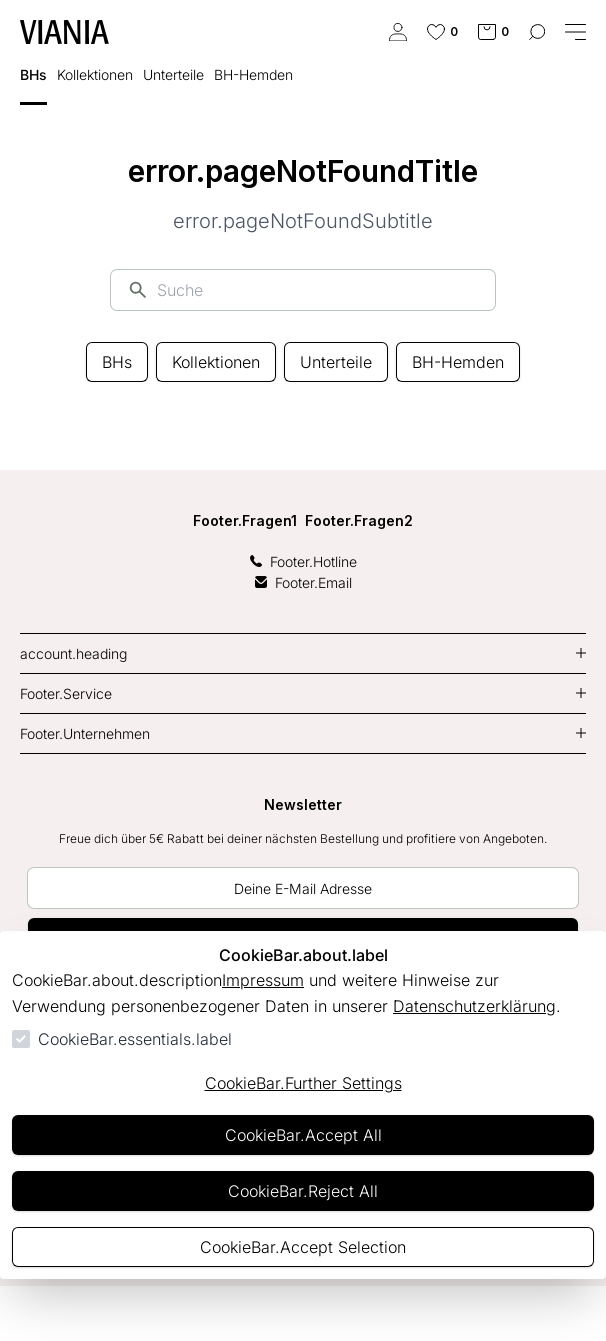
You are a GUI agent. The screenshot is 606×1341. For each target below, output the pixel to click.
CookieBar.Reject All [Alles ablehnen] (303, 1191)
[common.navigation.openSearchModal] (537, 32)
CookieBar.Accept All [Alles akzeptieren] (303, 1135)
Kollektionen (216, 362)
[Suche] (318, 290)
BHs (117, 362)
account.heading (73, 653)
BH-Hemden (458, 362)
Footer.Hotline (303, 561)
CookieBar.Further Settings (303, 1083)
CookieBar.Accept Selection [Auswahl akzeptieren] (303, 1247)
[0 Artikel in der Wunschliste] (442, 32)
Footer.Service (66, 693)
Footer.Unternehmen (85, 733)
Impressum (263, 980)
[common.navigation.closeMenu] (575, 32)
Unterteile (336, 362)
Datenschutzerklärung (474, 1006)
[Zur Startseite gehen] (64, 32)
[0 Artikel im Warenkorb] (493, 32)
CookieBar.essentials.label (135, 1039)
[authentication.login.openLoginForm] (398, 32)
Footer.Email (303, 582)
